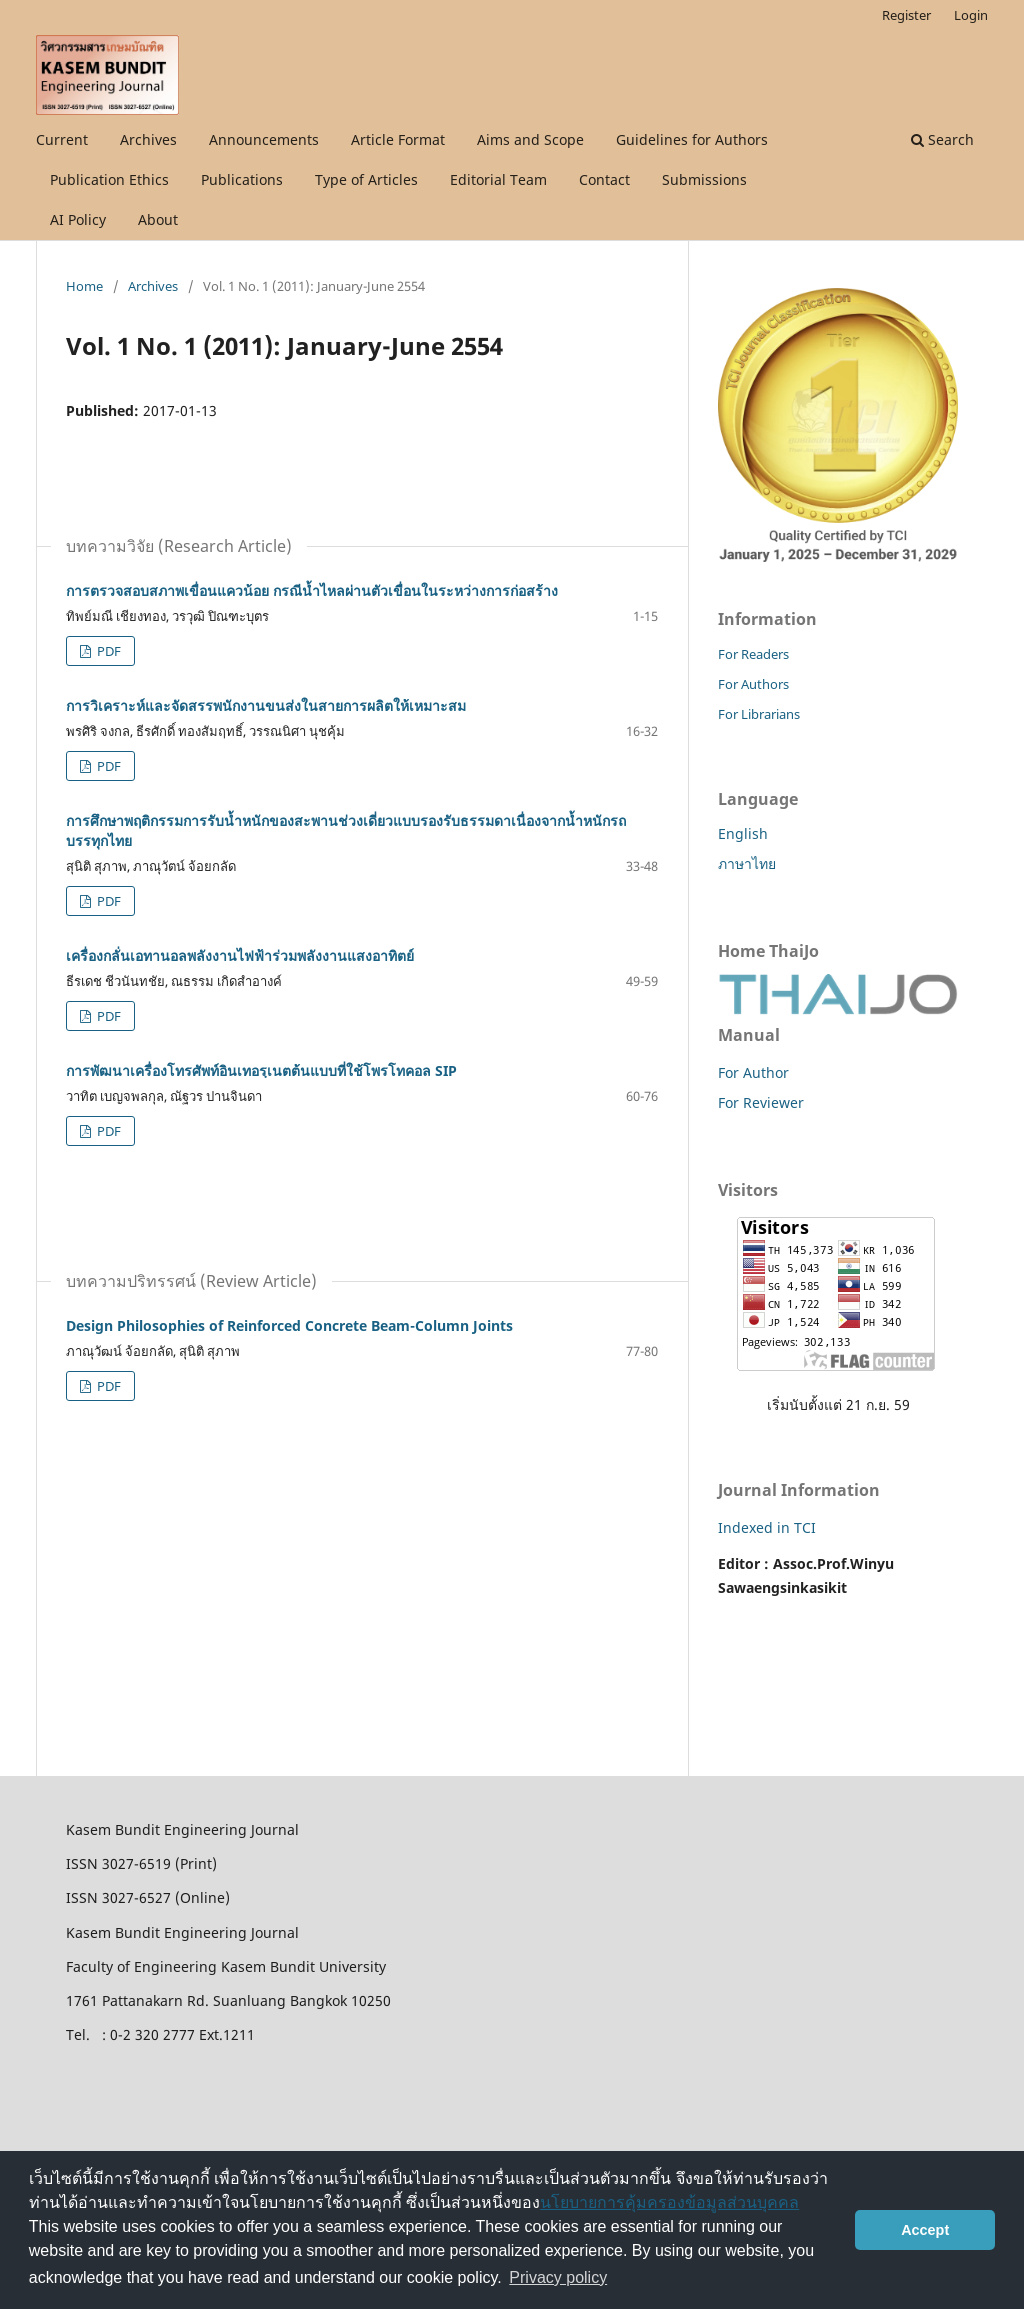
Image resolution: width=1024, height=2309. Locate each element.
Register (906, 15)
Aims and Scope (530, 139)
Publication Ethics (109, 179)
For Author (753, 1072)
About (158, 219)
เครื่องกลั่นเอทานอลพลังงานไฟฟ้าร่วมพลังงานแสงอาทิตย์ (240, 955)
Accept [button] (925, 2230)
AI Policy (78, 219)
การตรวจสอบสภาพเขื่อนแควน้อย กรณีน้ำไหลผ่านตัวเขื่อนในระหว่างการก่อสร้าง (312, 590)
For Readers (753, 654)
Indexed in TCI (767, 1527)
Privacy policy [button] (558, 2277)
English (743, 833)
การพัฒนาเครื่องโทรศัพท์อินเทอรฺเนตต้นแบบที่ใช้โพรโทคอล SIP (261, 1070)
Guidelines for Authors (692, 139)
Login (971, 15)
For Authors (753, 684)
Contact (604, 179)
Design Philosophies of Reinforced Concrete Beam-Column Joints (289, 1325)
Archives (148, 139)
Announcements (264, 139)
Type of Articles (366, 179)
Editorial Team (498, 179)
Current (62, 139)
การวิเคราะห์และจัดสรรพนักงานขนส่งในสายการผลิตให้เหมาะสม (266, 705)
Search (942, 139)
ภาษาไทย (747, 863)
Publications (242, 179)
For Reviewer (761, 1102)
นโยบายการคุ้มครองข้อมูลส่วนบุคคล (669, 2202)
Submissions (704, 179)
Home (84, 286)
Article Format (398, 139)
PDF (107, 651)
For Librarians (759, 714)
